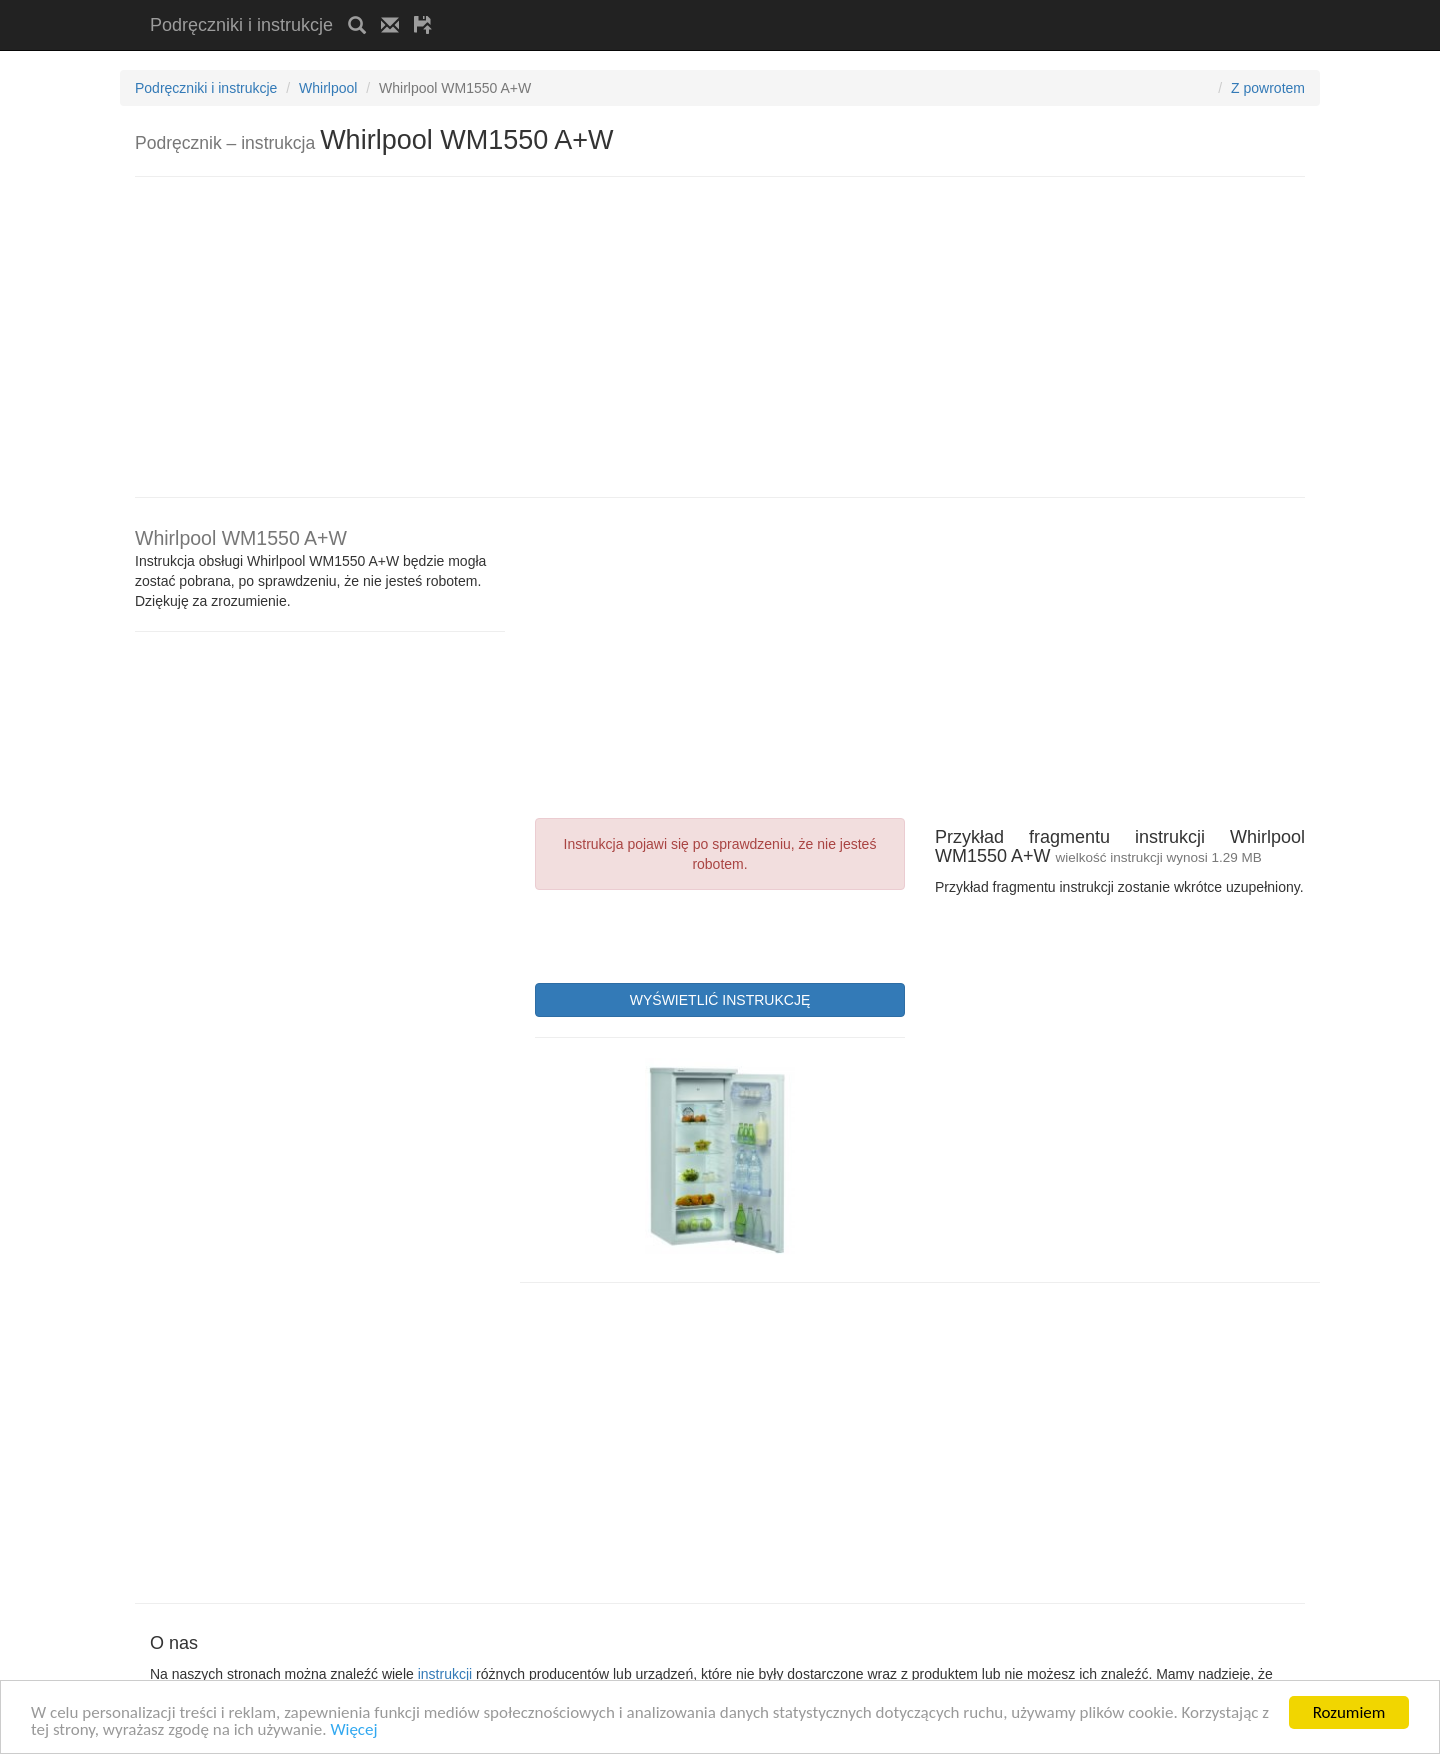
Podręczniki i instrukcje (241, 25)
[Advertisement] (681, 7)
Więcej (353, 1730)
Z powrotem (1268, 88)
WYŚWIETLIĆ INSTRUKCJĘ (720, 1000)
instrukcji (445, 1674)
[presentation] (687, 934)
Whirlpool (328, 88)
